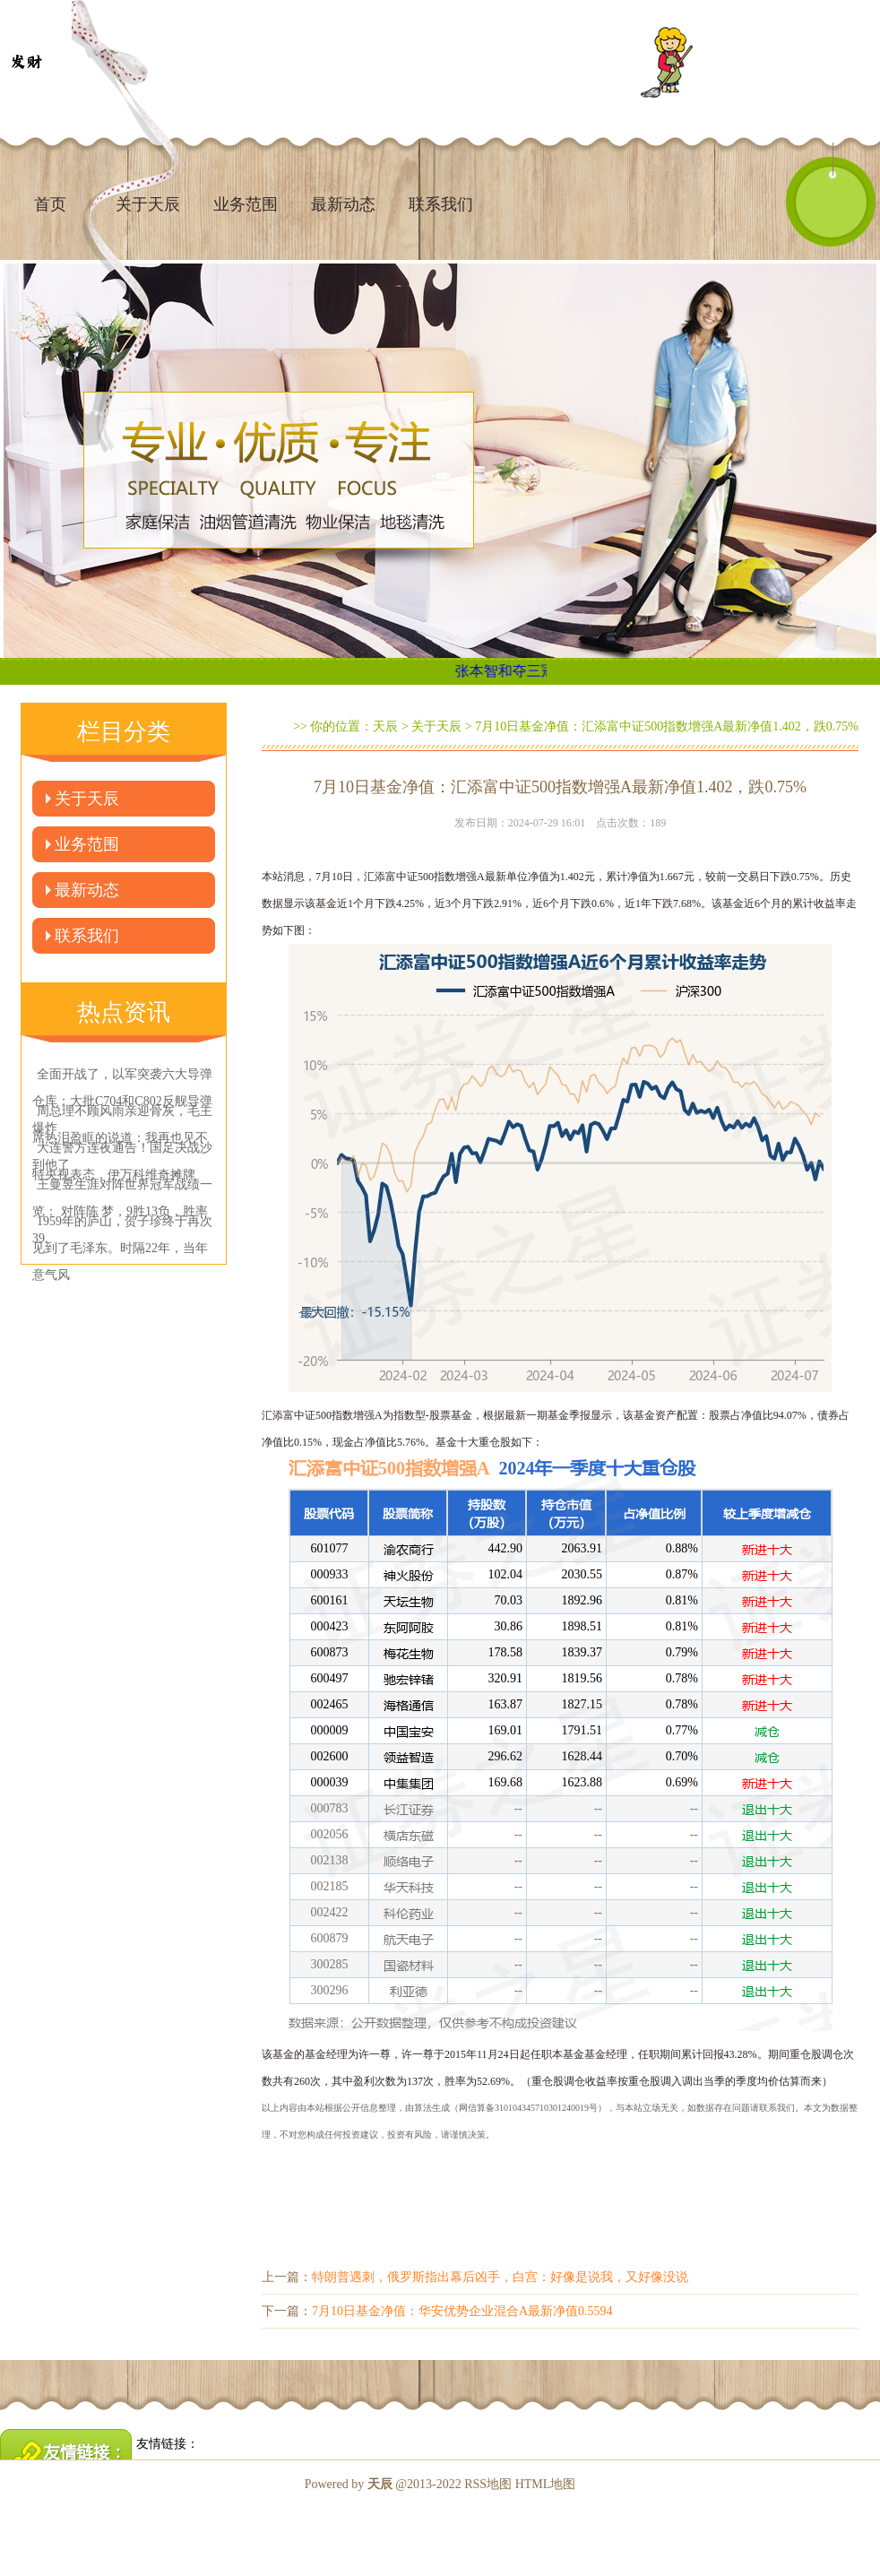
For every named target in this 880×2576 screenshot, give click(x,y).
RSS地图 (488, 2484)
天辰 (385, 726)
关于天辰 (87, 799)
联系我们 (441, 204)
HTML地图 (545, 2484)
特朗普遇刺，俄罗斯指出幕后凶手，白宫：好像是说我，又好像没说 (500, 2277)
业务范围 (245, 204)
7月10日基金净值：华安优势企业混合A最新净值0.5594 (462, 2311)
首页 (50, 204)
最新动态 (343, 204)
